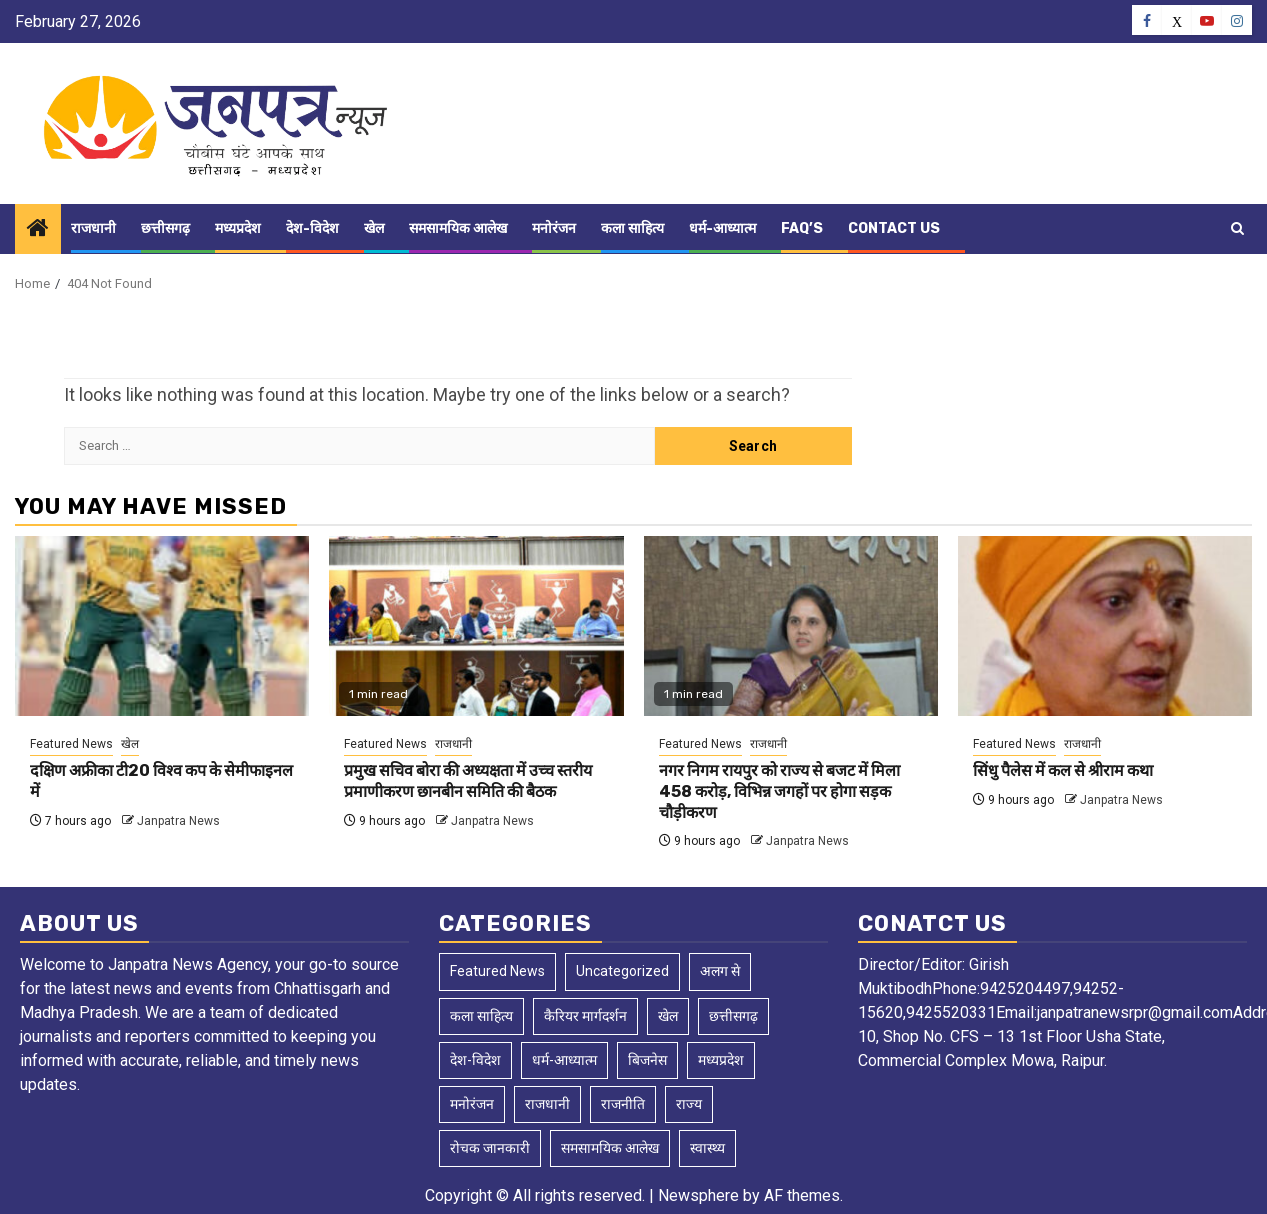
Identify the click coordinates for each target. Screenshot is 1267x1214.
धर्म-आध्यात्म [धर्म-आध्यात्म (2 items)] (564, 1060)
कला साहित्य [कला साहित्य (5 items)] (481, 1016)
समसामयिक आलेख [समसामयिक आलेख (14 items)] (610, 1148)
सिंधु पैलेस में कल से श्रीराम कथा (1063, 770)
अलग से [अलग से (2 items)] (720, 971)
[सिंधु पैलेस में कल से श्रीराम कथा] (1105, 626)
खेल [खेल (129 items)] (668, 1016)
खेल (374, 228)
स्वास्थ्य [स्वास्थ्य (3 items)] (707, 1148)
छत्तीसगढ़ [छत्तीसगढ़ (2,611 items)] (733, 1016)
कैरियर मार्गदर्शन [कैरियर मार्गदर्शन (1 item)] (585, 1016)
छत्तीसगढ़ (165, 228)
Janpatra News (178, 821)
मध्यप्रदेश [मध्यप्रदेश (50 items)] (721, 1060)
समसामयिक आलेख (458, 228)
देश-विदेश (312, 228)
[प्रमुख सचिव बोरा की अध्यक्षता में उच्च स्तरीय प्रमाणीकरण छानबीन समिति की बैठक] (476, 626)
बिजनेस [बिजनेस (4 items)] (647, 1060)
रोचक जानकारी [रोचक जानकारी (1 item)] (490, 1148)
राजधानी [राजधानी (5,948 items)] (547, 1104)
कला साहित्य (632, 228)
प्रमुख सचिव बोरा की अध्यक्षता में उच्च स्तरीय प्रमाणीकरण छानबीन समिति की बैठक (468, 781)
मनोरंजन (554, 228)
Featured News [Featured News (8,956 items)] (497, 971)
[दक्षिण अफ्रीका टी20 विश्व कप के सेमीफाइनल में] (162, 626)
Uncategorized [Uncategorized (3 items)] (622, 971)
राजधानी (93, 228)
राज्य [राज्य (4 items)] (689, 1104)
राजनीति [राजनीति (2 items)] (623, 1104)
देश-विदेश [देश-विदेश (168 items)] (475, 1060)
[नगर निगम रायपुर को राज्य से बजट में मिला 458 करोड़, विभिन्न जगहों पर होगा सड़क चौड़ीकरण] (791, 626)
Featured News (71, 744)
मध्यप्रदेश (238, 228)
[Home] (38, 230)
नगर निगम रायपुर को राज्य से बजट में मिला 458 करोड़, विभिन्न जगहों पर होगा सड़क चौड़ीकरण (779, 791)
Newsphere (698, 1195)
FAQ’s (802, 228)
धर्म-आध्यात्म (722, 228)
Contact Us (894, 228)
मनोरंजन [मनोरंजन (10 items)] (472, 1104)
